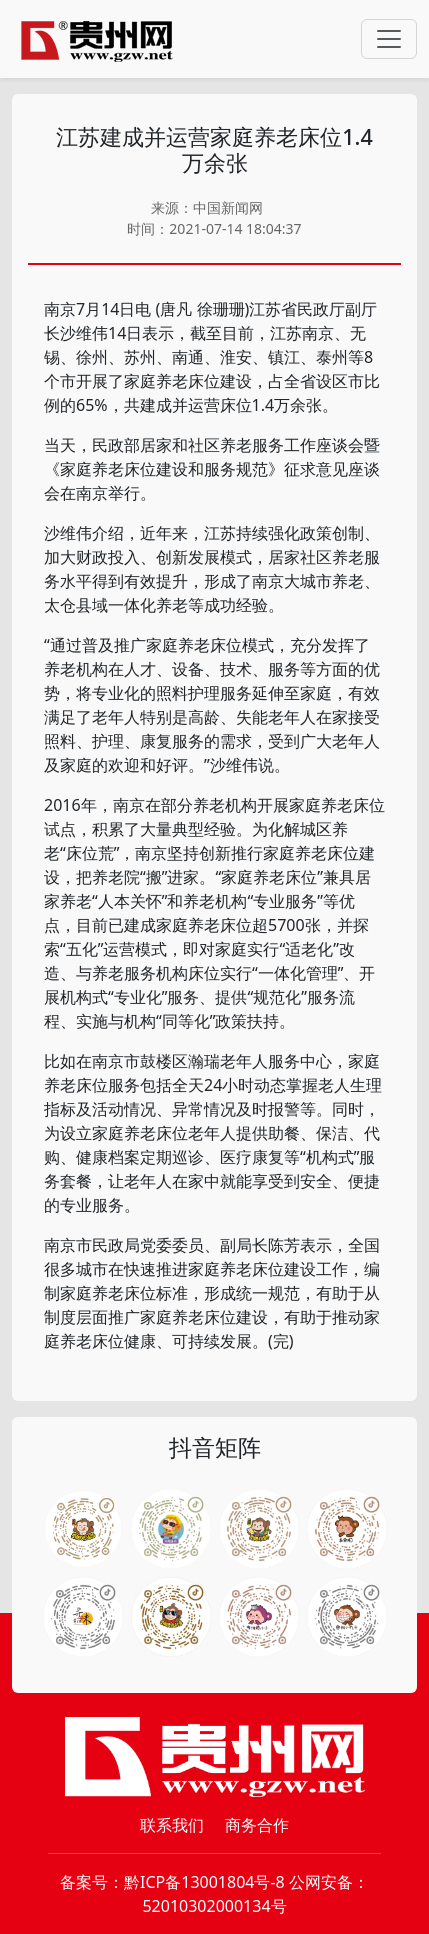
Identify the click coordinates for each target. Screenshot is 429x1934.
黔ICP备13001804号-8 (204, 1882)
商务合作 (257, 1825)
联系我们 (172, 1825)
